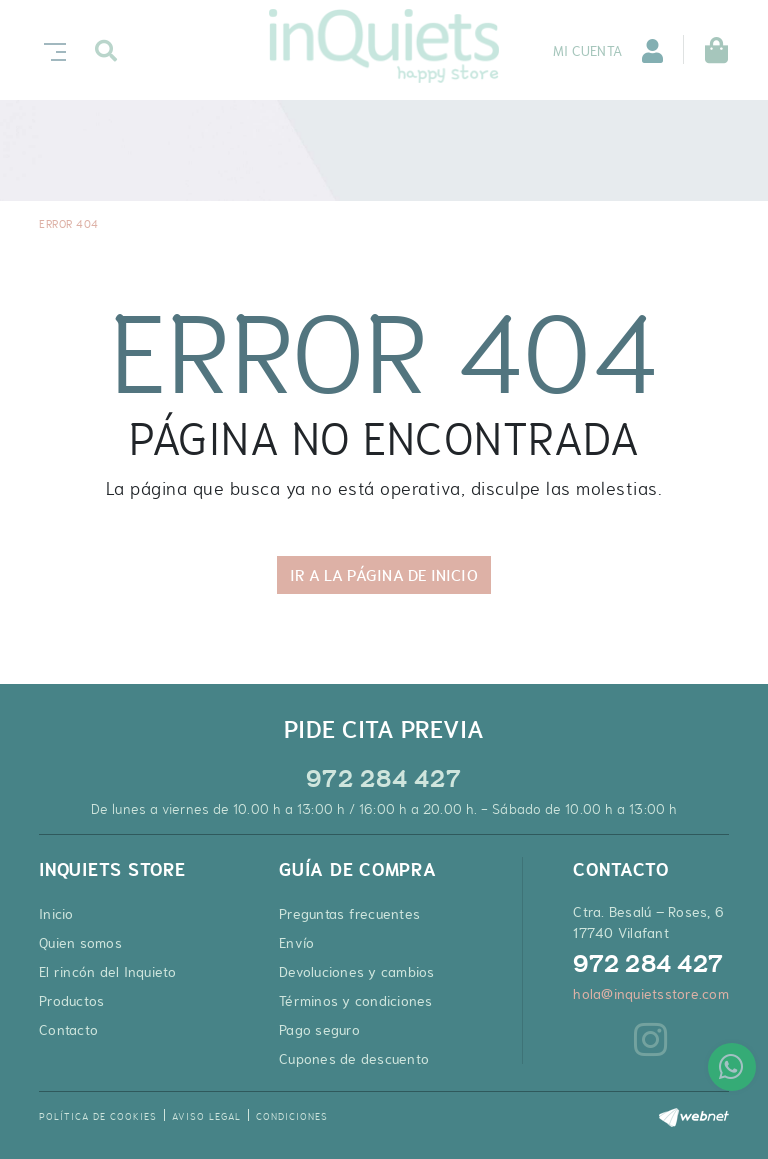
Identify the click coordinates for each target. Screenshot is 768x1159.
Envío (296, 943)
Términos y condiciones (356, 1001)
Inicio (56, 914)
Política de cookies (98, 1116)
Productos (71, 1001)
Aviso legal (206, 1116)
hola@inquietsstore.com (651, 994)
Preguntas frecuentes (349, 914)
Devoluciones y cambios (357, 972)
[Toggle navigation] (51, 49)
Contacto (68, 1030)
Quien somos (80, 943)
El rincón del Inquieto (108, 972)
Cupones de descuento (354, 1059)
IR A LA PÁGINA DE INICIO (383, 575)
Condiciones (292, 1116)
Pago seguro (319, 1030)
